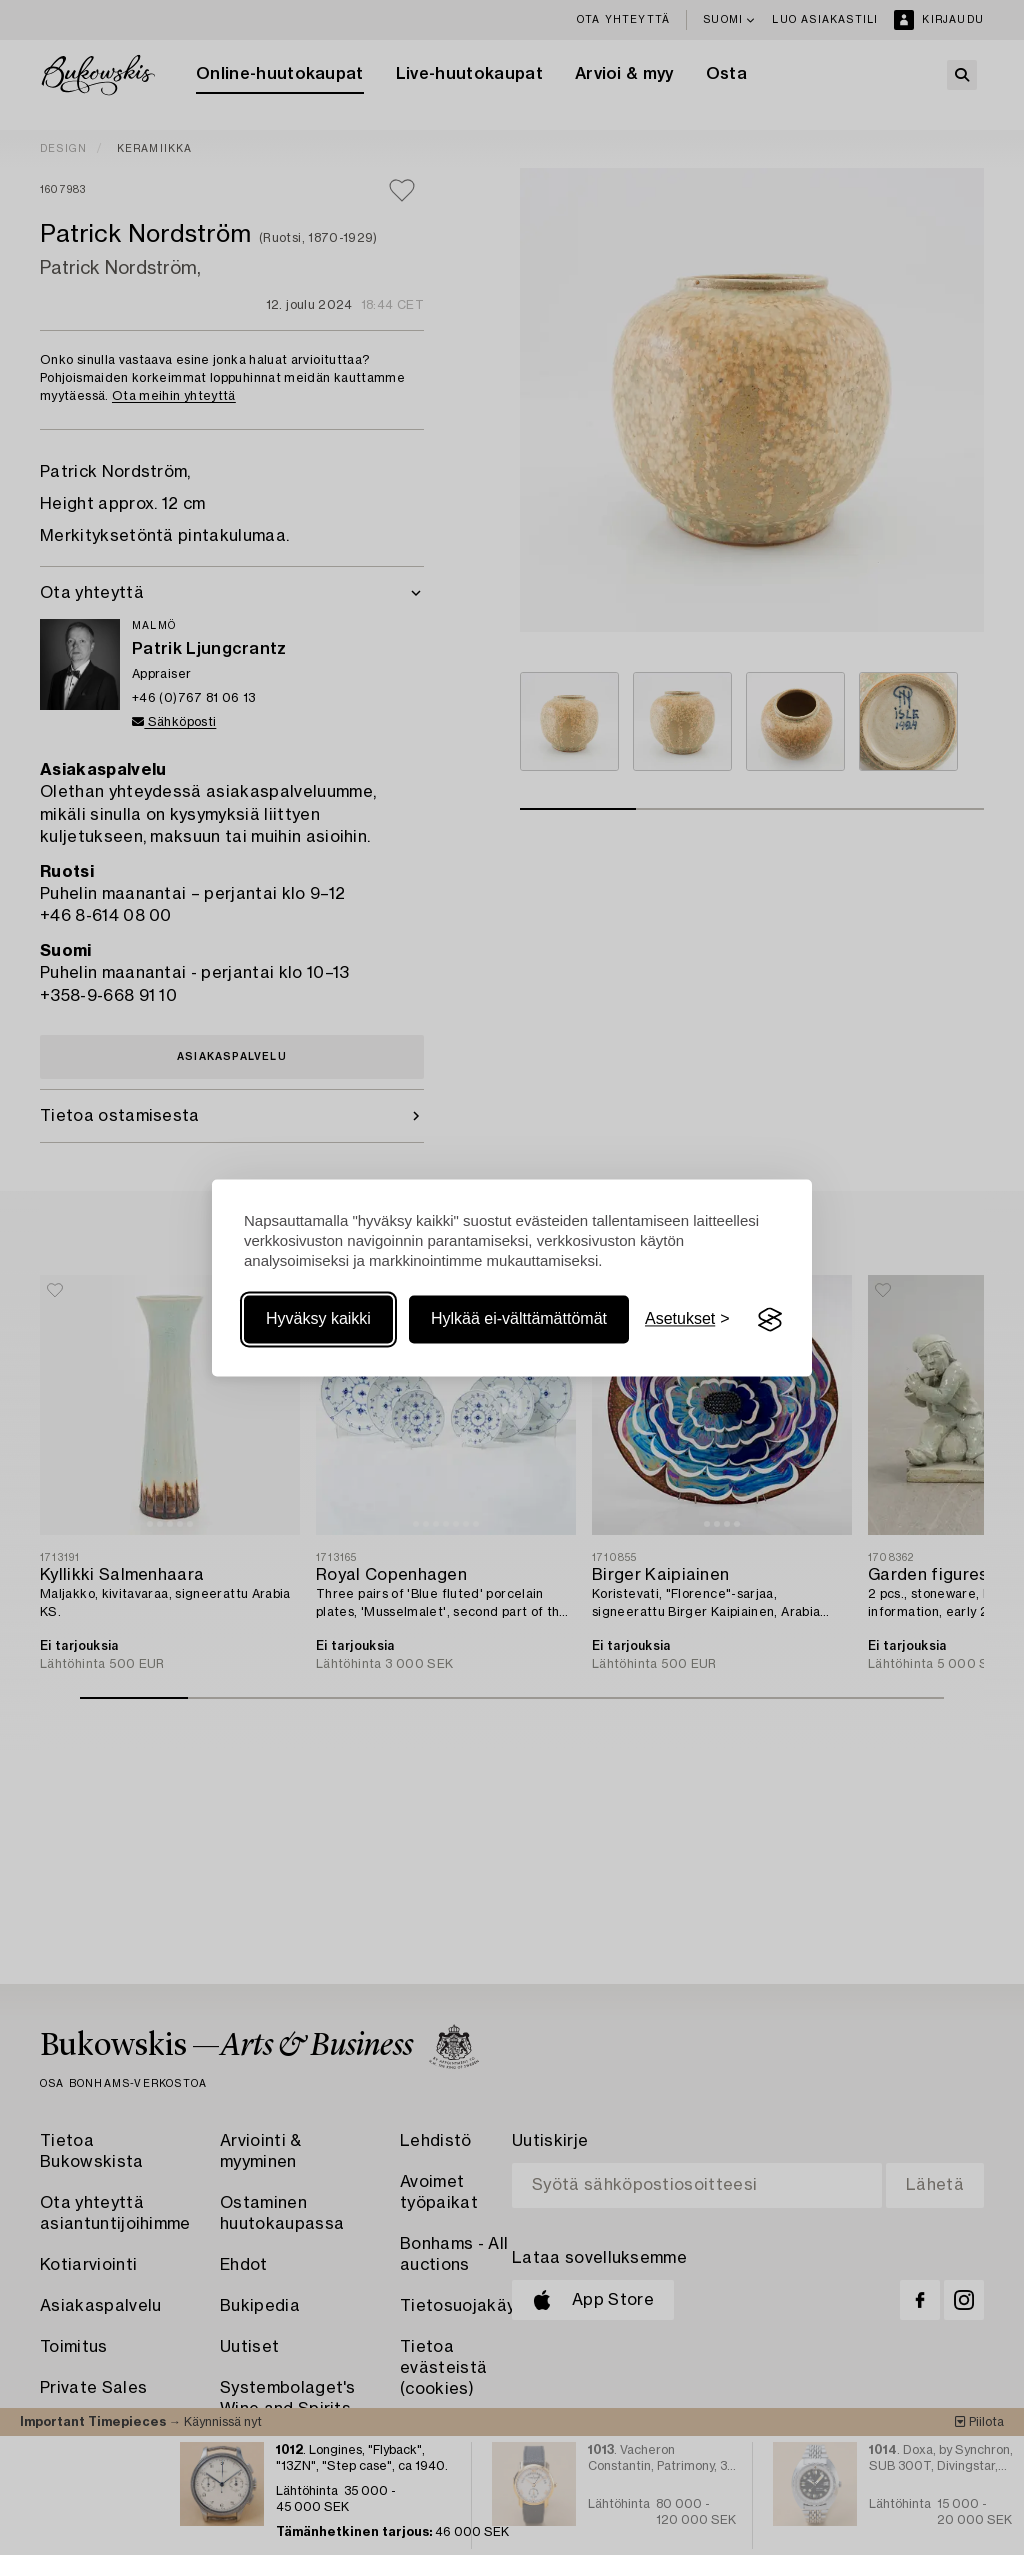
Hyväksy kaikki (318, 1319)
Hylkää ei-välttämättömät (519, 1319)
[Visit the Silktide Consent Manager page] (770, 1320)
